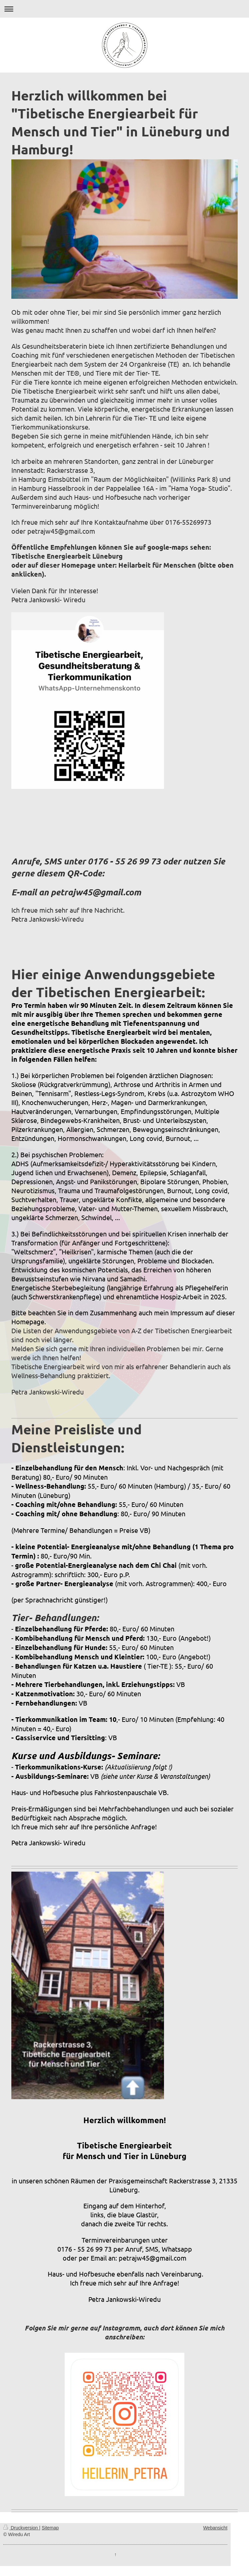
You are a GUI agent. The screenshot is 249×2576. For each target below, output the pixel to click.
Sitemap (50, 2527)
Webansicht (215, 2527)
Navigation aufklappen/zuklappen (124, 9)
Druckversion (21, 2527)
